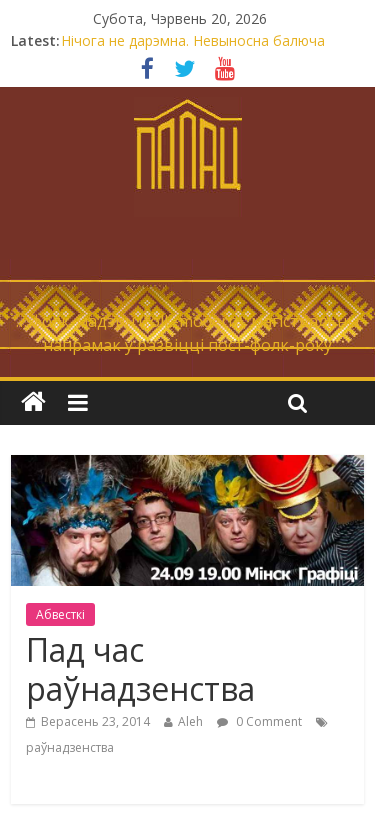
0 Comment (259, 721)
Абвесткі (60, 614)
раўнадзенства (70, 747)
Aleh (190, 721)
